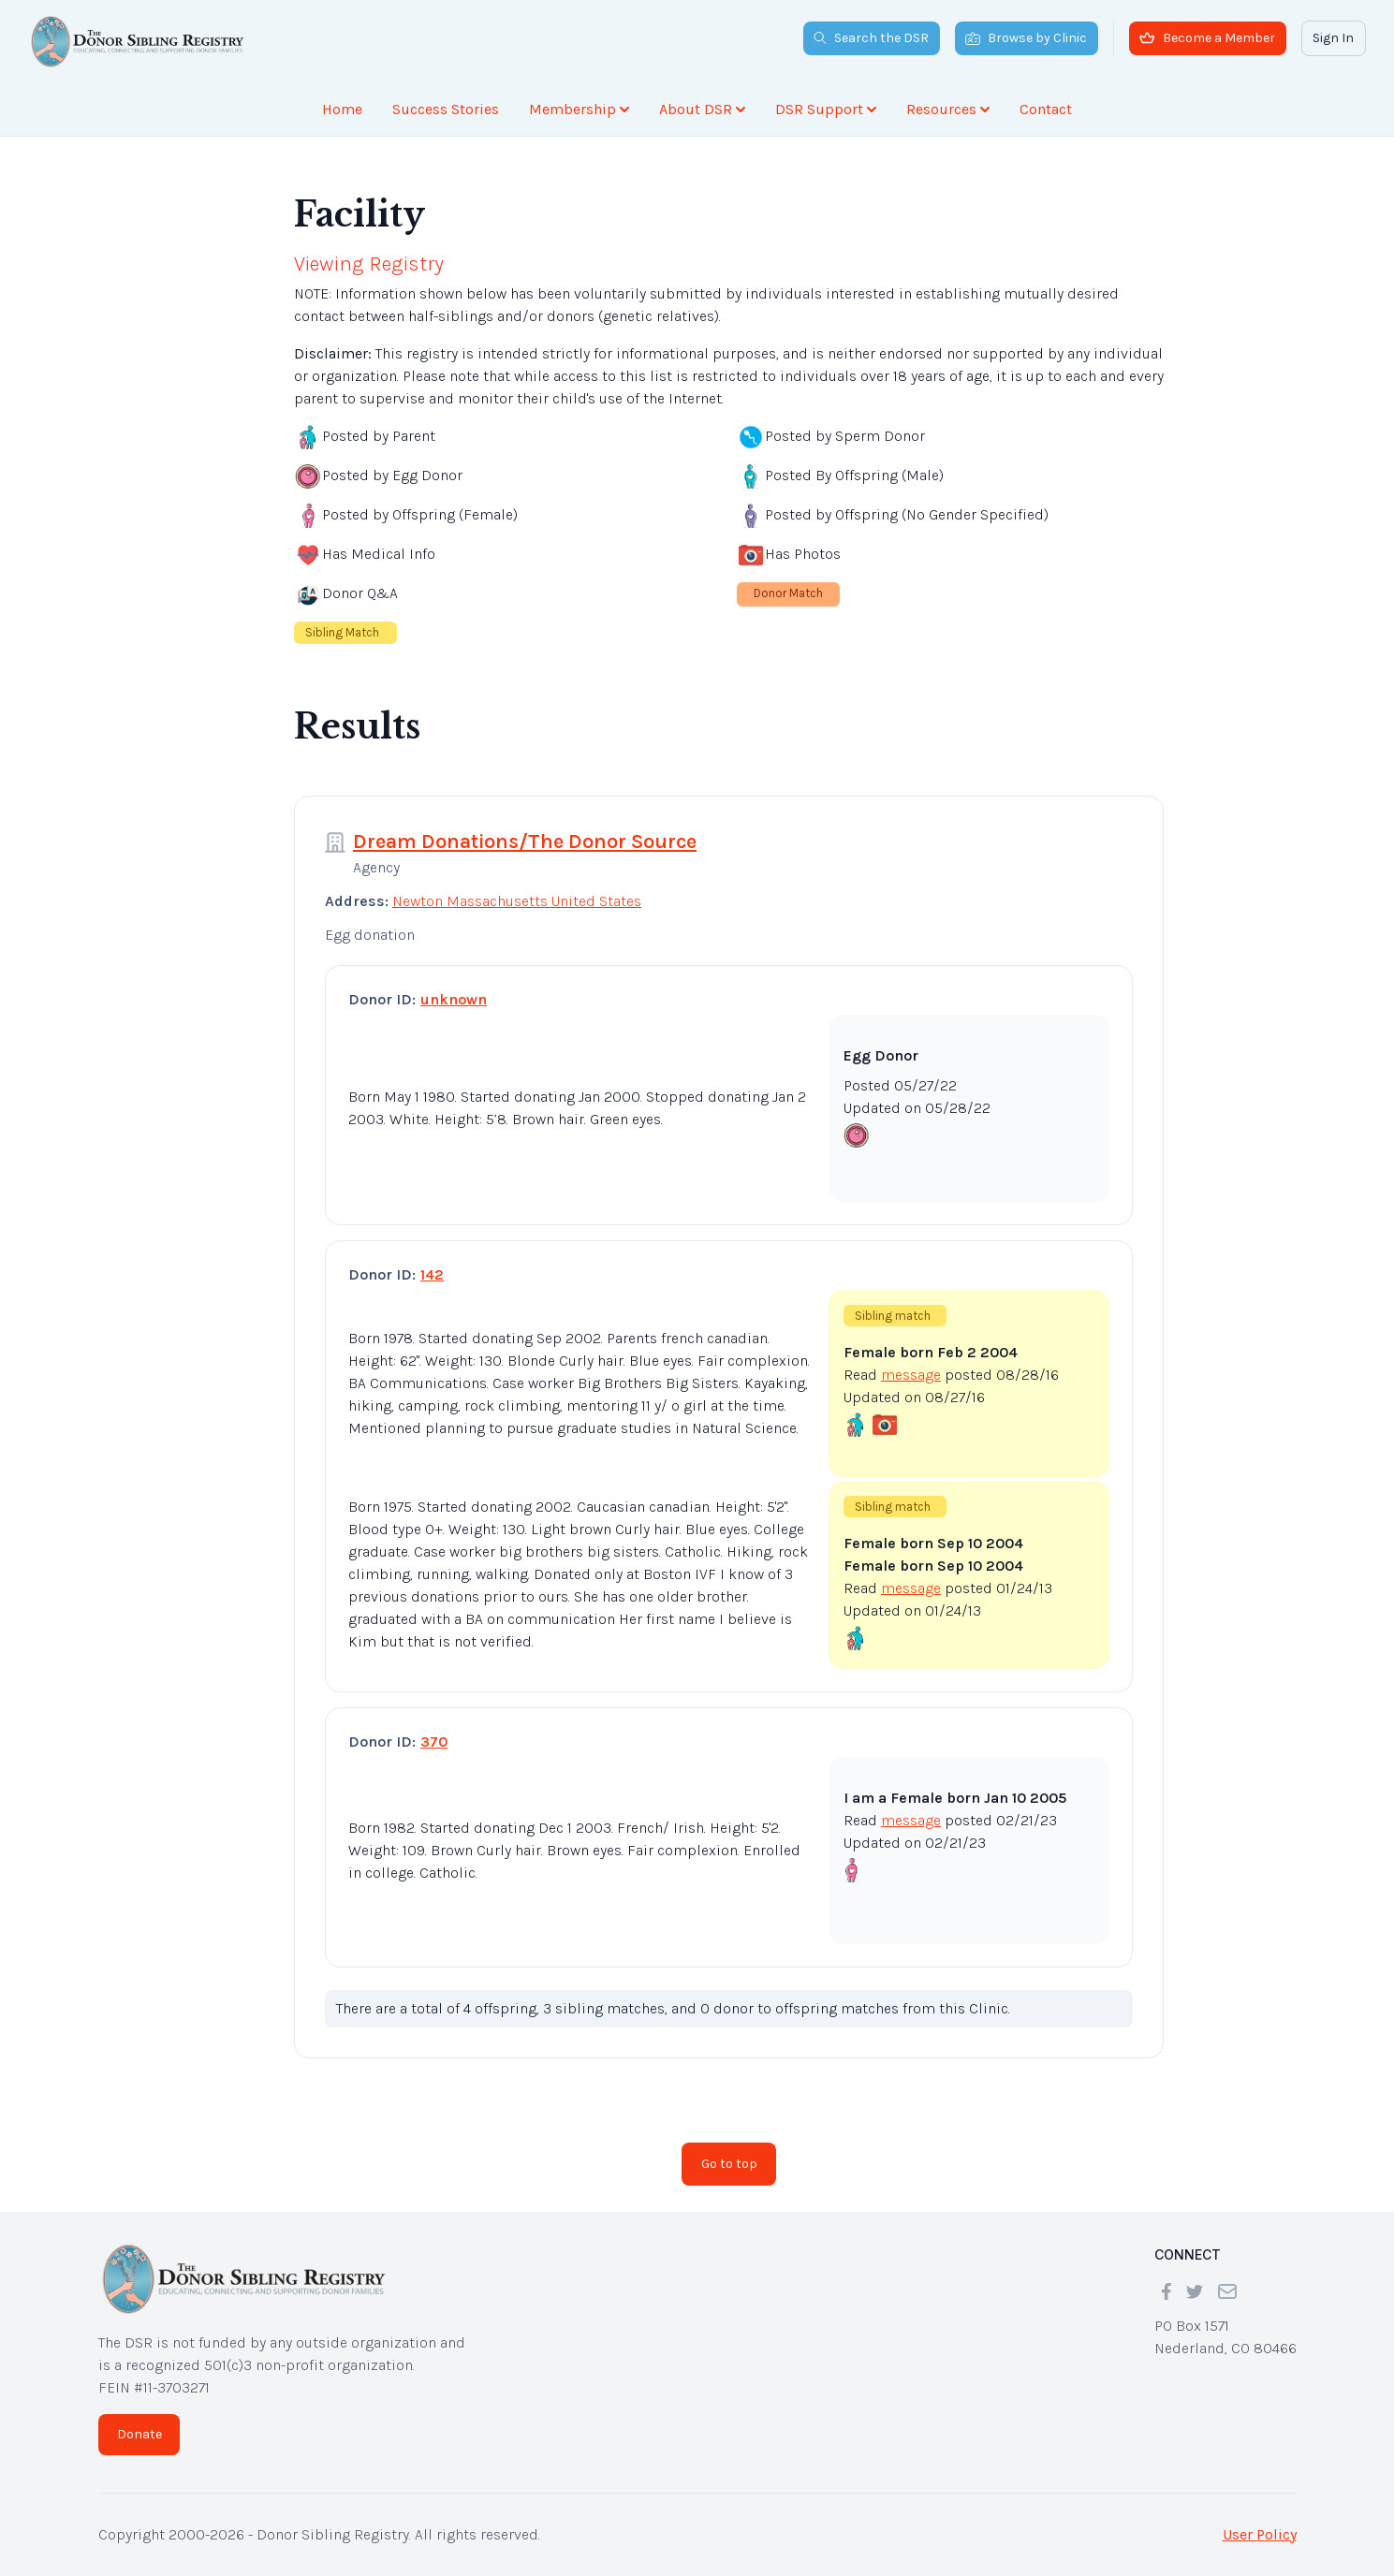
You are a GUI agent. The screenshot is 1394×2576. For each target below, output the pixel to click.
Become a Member (1207, 38)
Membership (579, 109)
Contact (1046, 109)
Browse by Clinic (1026, 38)
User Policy (1260, 2534)
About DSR (702, 109)
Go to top (729, 2164)
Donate (139, 2434)
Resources (948, 109)
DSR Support (825, 109)
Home (342, 109)
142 (432, 1274)
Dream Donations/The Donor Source (525, 841)
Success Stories (445, 109)
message (911, 1374)
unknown (453, 999)
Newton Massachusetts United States (516, 901)
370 (434, 1741)
